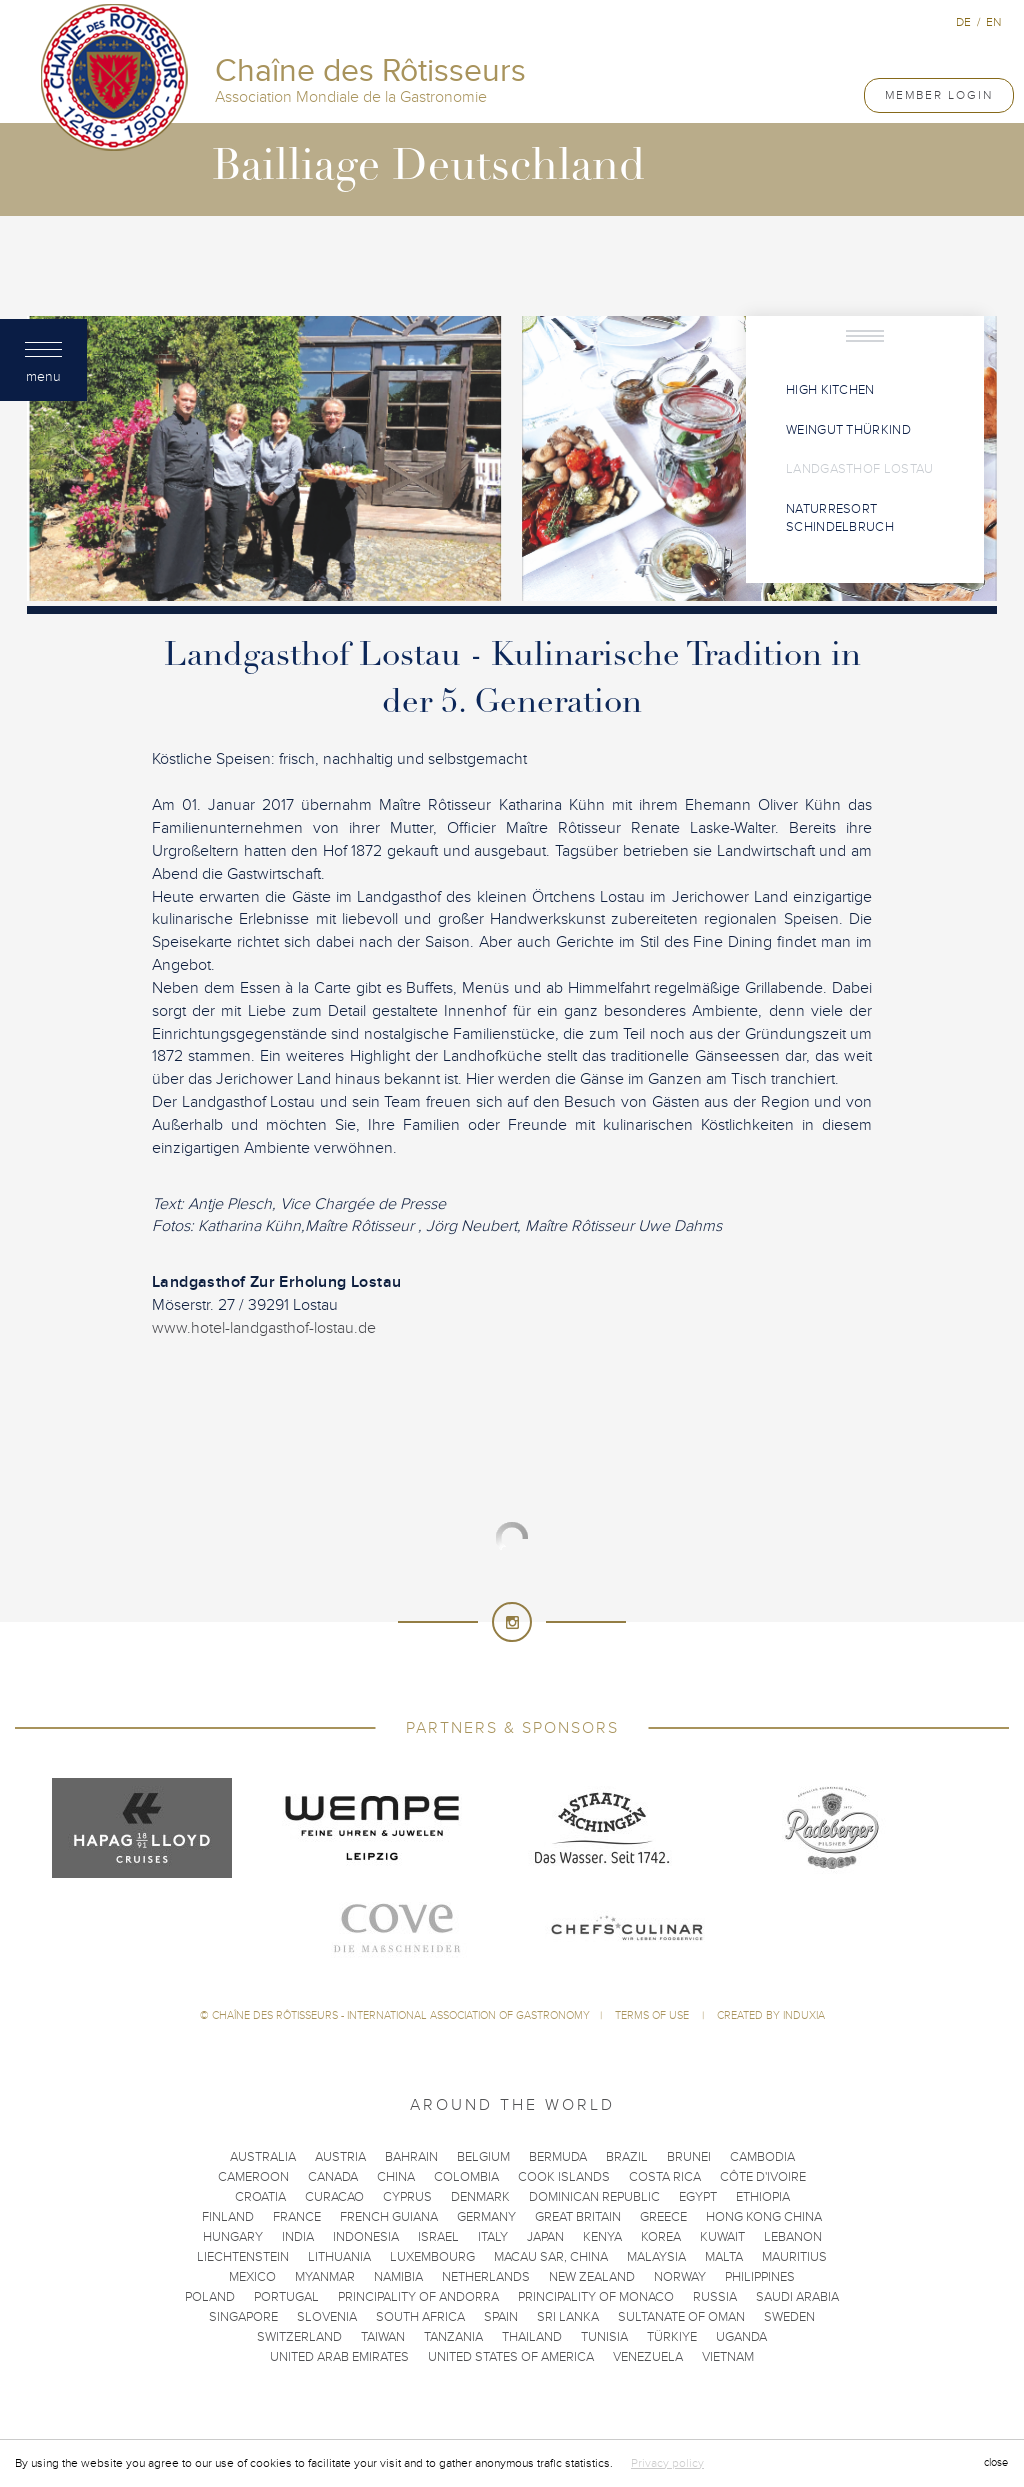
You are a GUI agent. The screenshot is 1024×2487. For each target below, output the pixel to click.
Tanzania (453, 2337)
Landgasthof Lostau (859, 469)
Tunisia (604, 2337)
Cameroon (253, 2177)
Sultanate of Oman (681, 2317)
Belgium (483, 2157)
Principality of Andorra (418, 2297)
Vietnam (728, 2357)
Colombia (466, 2177)
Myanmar (325, 2277)
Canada (333, 2177)
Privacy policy (667, 2463)
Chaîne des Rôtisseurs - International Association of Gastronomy (401, 2015)
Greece (663, 2217)
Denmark (480, 2197)
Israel (438, 2237)
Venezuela (648, 2357)
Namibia (398, 2277)
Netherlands (486, 2277)
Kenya (602, 2237)
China (396, 2177)
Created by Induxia (771, 2015)
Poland (210, 2297)
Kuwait (722, 2237)
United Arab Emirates (339, 2357)
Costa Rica (665, 2177)
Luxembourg (432, 2257)
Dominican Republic (594, 2197)
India (298, 2237)
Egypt (698, 2197)
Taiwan (383, 2337)
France (297, 2217)
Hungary (233, 2237)
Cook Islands (564, 2177)
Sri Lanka (568, 2317)
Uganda (741, 2337)
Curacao (334, 2197)
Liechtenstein (243, 2257)
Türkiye (672, 2337)
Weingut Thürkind (848, 430)
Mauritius (794, 2257)
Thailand (532, 2337)
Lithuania (339, 2257)
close (996, 2462)
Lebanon (793, 2237)
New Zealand (592, 2277)
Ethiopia (763, 2197)
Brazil (627, 2157)
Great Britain (578, 2217)
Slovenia (327, 2317)
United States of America (511, 2357)
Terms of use (653, 2015)
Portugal (286, 2297)
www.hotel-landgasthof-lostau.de (264, 1328)
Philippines (760, 2277)
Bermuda (558, 2157)
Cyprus (407, 2197)
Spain (501, 2317)
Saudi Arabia (797, 2297)
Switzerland (299, 2337)
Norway (680, 2277)
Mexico (252, 2277)
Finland (228, 2217)
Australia (263, 2157)
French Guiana (389, 2217)
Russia (715, 2297)
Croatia (260, 2197)
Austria (340, 2157)
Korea (661, 2237)
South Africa (420, 2317)
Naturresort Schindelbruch (840, 518)
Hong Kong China (764, 2217)
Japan (545, 2237)
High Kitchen (830, 390)
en (993, 22)
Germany (486, 2217)
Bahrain (411, 2157)
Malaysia (656, 2257)
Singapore (243, 2317)
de (963, 22)
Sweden (789, 2317)
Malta (724, 2257)
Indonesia (366, 2237)
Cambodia (762, 2157)
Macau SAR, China (551, 2257)
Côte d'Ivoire (763, 2177)
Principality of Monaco (596, 2297)
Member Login (939, 95)
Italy (493, 2237)
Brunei (689, 2157)
